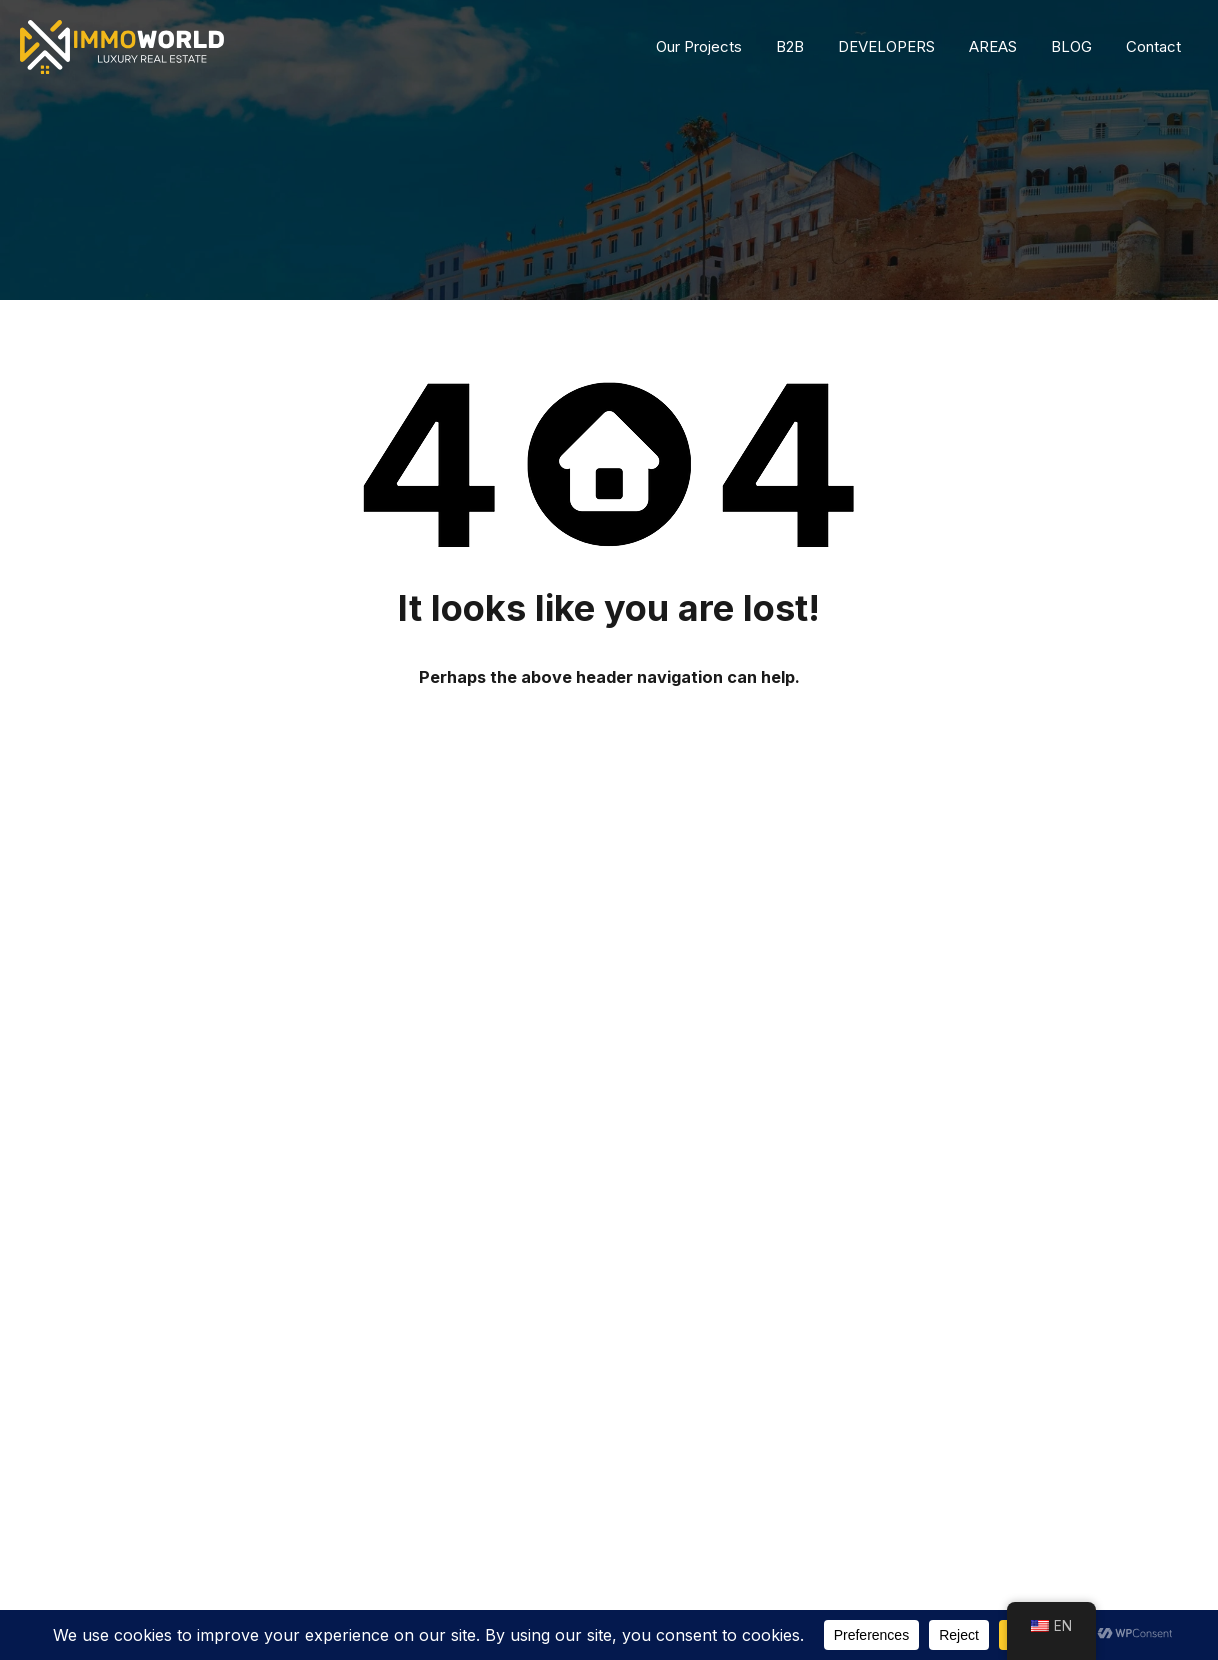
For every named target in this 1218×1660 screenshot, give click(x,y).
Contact (1153, 46)
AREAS (993, 46)
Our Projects (699, 46)
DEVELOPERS (886, 46)
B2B (790, 46)
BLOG (1071, 46)
